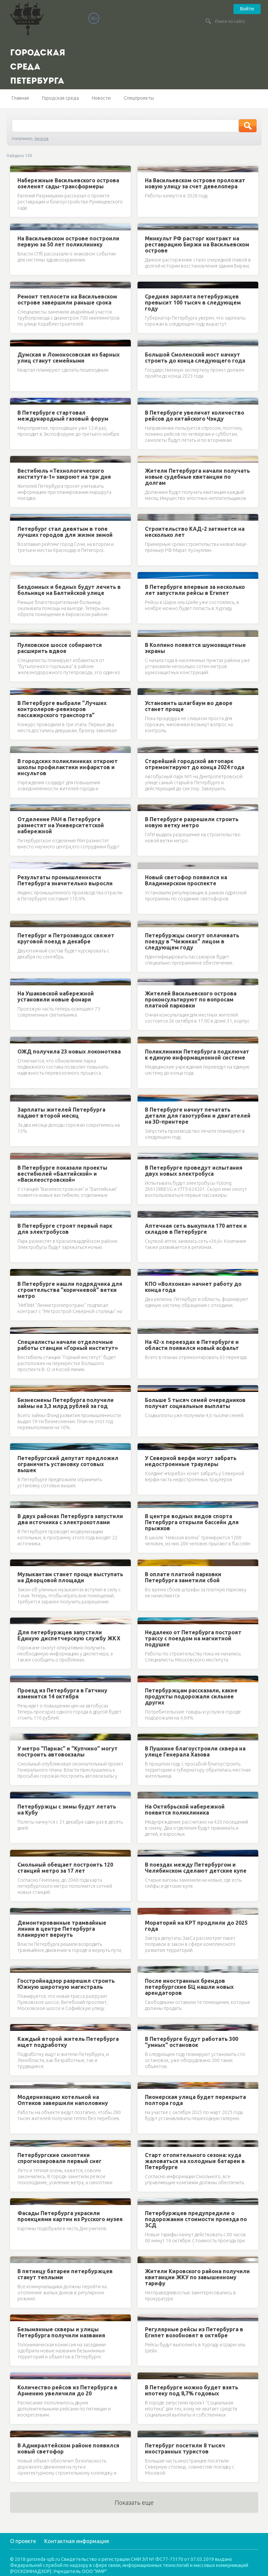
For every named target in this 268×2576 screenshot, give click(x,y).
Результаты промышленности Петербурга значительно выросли (65, 880)
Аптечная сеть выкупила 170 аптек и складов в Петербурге (196, 1229)
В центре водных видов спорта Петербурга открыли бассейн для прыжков (192, 1522)
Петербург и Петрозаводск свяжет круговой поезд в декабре (65, 938)
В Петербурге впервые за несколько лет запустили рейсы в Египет (195, 590)
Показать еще (134, 2502)
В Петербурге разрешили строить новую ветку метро (191, 822)
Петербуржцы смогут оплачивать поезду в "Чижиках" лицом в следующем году (192, 941)
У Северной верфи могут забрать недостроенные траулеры (190, 1461)
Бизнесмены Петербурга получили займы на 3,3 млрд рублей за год (65, 1403)
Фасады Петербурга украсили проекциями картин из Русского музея (70, 2216)
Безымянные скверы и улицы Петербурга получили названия (61, 2332)
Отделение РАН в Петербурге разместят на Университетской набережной (60, 825)
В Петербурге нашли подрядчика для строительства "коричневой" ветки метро (69, 1290)
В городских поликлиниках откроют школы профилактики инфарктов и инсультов (67, 767)
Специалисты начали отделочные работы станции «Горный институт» (67, 1345)
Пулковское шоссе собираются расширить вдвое (59, 648)
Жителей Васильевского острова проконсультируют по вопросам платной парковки (190, 999)
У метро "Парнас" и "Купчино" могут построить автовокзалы (67, 1751)
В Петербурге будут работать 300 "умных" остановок (191, 2042)
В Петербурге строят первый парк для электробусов (64, 1229)
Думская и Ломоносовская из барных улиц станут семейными (68, 358)
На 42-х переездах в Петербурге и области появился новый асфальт (192, 1345)
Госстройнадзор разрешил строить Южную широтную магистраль (66, 1984)
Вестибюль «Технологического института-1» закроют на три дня (64, 474)
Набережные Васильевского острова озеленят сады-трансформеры (68, 183)
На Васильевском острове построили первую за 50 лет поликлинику (68, 241)
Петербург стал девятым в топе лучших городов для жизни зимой (65, 532)
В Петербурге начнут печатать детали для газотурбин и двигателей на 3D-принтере (198, 1116)
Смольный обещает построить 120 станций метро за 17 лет (65, 1868)
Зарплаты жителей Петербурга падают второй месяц (61, 1113)
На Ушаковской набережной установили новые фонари (55, 996)
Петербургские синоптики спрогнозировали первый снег (59, 2158)
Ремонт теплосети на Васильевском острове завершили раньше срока (67, 299)
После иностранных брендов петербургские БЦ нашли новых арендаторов (189, 1987)
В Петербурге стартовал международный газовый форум (62, 416)
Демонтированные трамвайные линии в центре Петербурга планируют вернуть (61, 1929)
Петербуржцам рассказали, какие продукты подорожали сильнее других (191, 1696)
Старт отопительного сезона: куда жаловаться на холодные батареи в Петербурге (195, 2161)
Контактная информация (76, 2541)
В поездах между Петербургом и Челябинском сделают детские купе (196, 1868)
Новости (101, 98)
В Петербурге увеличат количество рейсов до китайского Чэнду (194, 416)
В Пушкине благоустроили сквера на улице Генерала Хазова (195, 1751)
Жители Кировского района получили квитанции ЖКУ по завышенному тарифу (197, 2277)
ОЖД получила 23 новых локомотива (69, 1051)
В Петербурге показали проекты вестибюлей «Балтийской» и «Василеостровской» (62, 1174)
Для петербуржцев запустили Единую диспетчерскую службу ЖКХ (68, 1635)
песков (42, 138)
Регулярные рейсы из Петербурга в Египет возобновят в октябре (194, 2332)
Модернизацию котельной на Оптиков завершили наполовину (62, 2100)
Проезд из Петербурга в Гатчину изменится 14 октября (62, 1693)
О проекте (23, 2541)
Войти (247, 8)
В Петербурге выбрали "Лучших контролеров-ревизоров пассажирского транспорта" (62, 709)
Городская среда (60, 98)
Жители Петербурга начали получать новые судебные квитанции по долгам (197, 477)
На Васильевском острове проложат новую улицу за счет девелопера (195, 183)
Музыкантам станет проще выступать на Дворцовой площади (70, 1577)
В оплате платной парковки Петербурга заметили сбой (183, 1577)
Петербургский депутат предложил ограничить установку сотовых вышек (67, 1464)
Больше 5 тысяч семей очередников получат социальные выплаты (195, 1403)
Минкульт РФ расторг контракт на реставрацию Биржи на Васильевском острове (197, 244)
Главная (20, 98)
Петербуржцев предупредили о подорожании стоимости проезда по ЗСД (196, 2219)
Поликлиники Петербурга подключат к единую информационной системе (197, 1054)
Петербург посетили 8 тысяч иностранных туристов (185, 2448)
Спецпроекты (139, 98)
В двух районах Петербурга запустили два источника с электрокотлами (70, 1519)
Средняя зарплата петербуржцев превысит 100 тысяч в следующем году (193, 302)
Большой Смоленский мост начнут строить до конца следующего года (195, 358)
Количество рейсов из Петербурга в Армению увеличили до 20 (67, 2390)
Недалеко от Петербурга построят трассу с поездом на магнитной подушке (193, 1638)
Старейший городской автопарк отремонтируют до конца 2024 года (194, 764)
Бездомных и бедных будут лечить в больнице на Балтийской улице (69, 590)
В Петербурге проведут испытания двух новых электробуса (194, 1171)
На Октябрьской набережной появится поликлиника (185, 1810)
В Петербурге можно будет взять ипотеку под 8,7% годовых (191, 2390)
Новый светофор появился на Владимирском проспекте (186, 880)
